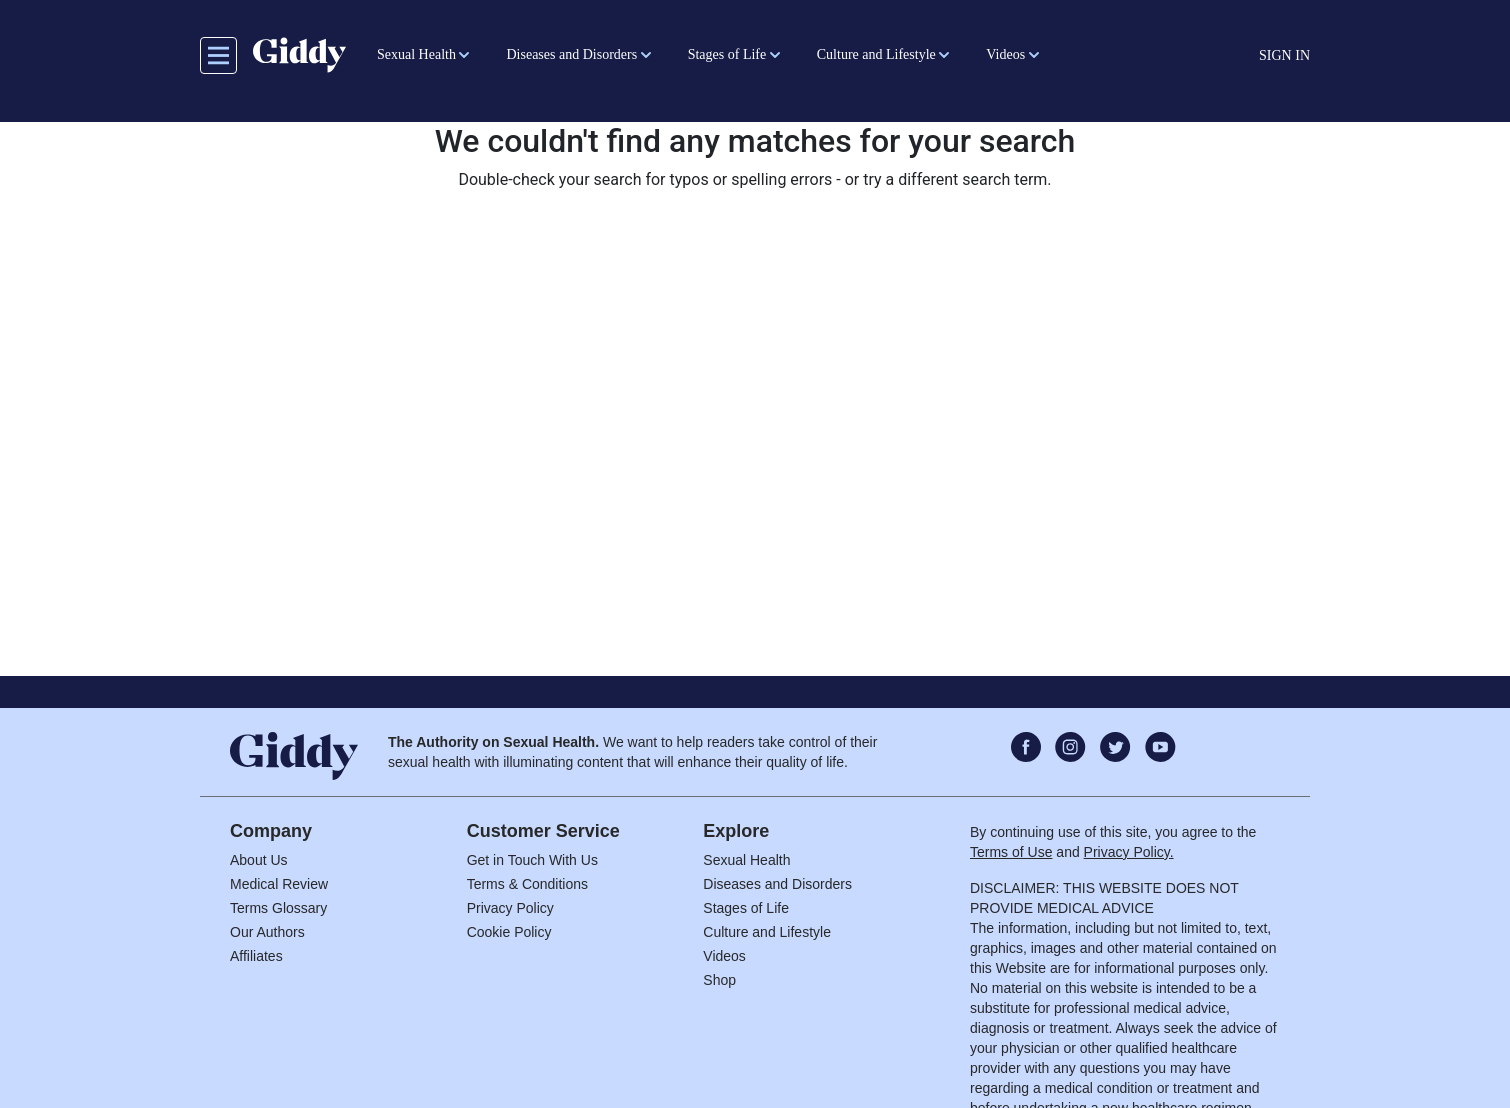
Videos (724, 956)
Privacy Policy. (1129, 852)
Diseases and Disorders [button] (571, 54)
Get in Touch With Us (532, 860)
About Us (259, 860)
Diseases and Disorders (777, 884)
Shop (719, 980)
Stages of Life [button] (727, 54)
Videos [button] (1005, 54)
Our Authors (267, 932)
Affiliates (256, 956)
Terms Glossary (278, 908)
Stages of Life (746, 908)
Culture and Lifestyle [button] (876, 54)
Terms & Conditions (527, 884)
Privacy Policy (510, 908)
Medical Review (279, 884)
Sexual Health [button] (416, 54)
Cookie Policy (509, 932)
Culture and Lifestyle (767, 932)
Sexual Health (746, 860)
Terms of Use (1011, 852)
